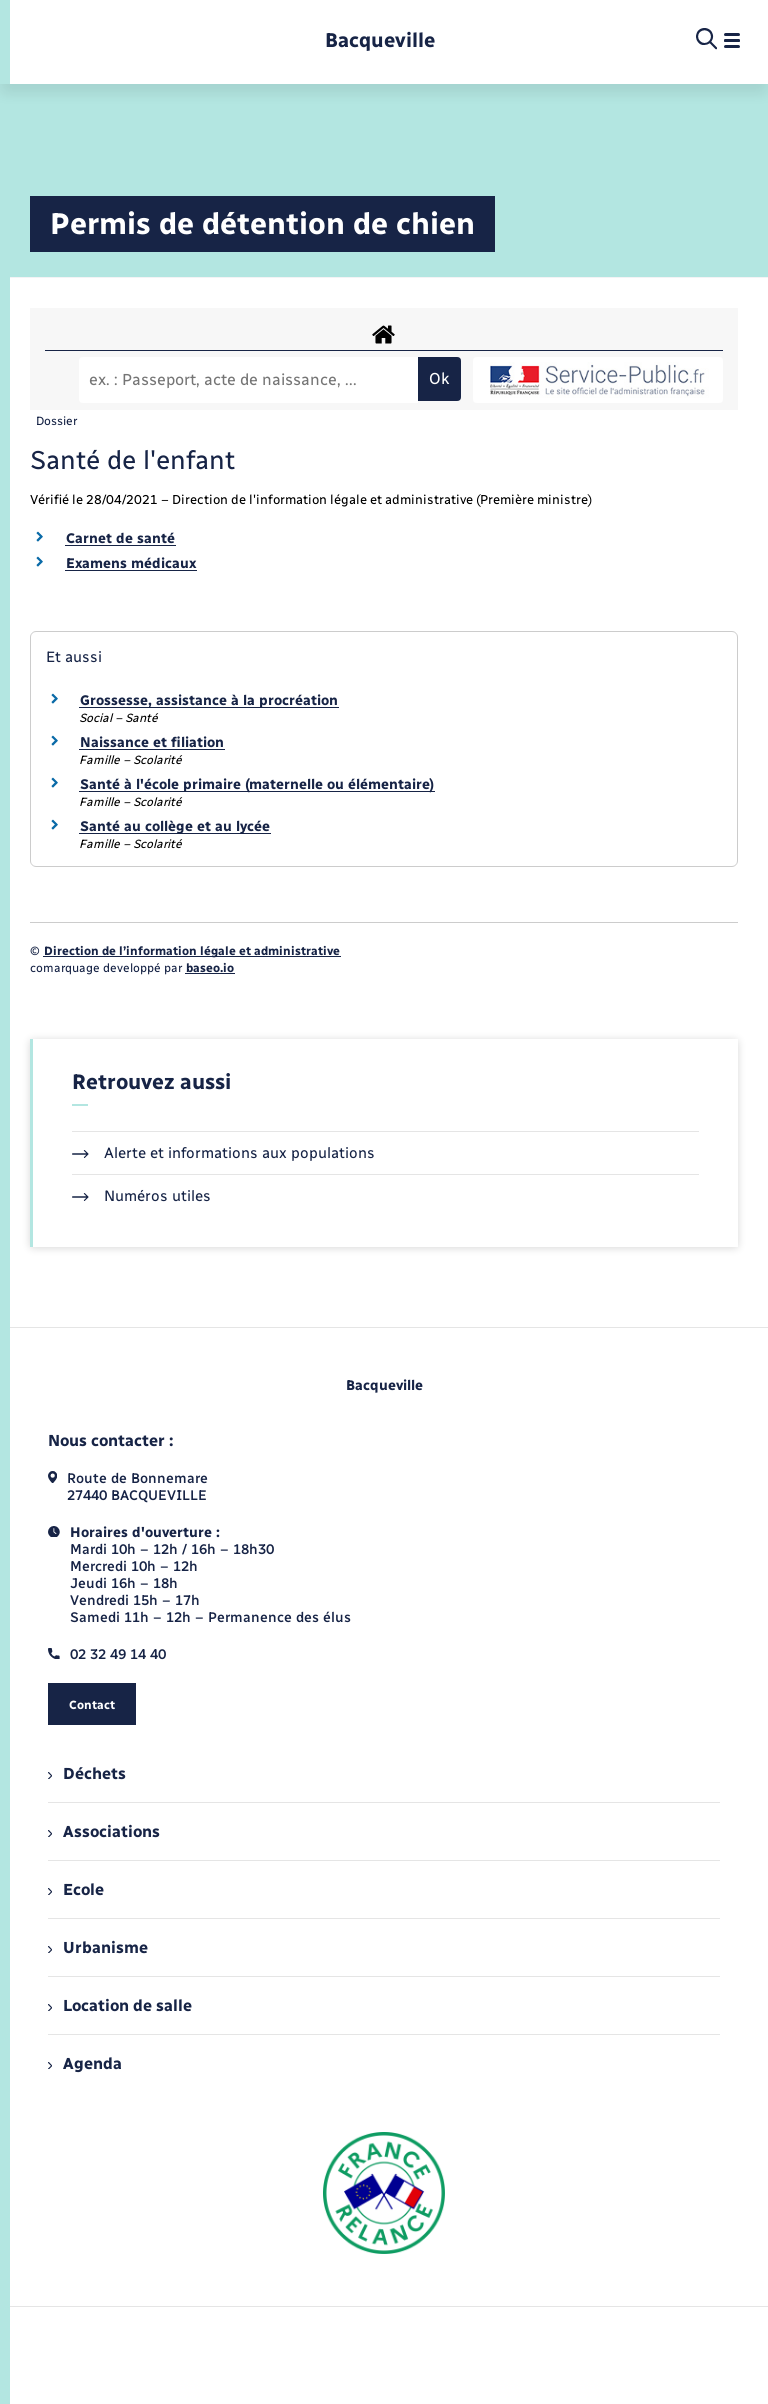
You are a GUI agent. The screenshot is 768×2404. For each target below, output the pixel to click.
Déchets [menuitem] (87, 1773)
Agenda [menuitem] (85, 2063)
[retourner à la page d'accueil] (380, 40)
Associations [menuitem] (104, 1831)
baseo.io (210, 968)
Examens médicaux (131, 563)
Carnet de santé (120, 538)
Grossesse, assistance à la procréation (209, 700)
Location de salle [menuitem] (120, 2005)
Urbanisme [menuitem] (98, 1947)
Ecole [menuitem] (76, 1889)
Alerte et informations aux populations (223, 1153)
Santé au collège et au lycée (175, 826)
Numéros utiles (141, 1196)
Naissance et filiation (152, 742)
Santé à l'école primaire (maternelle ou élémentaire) (257, 784)
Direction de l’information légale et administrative (192, 951)
